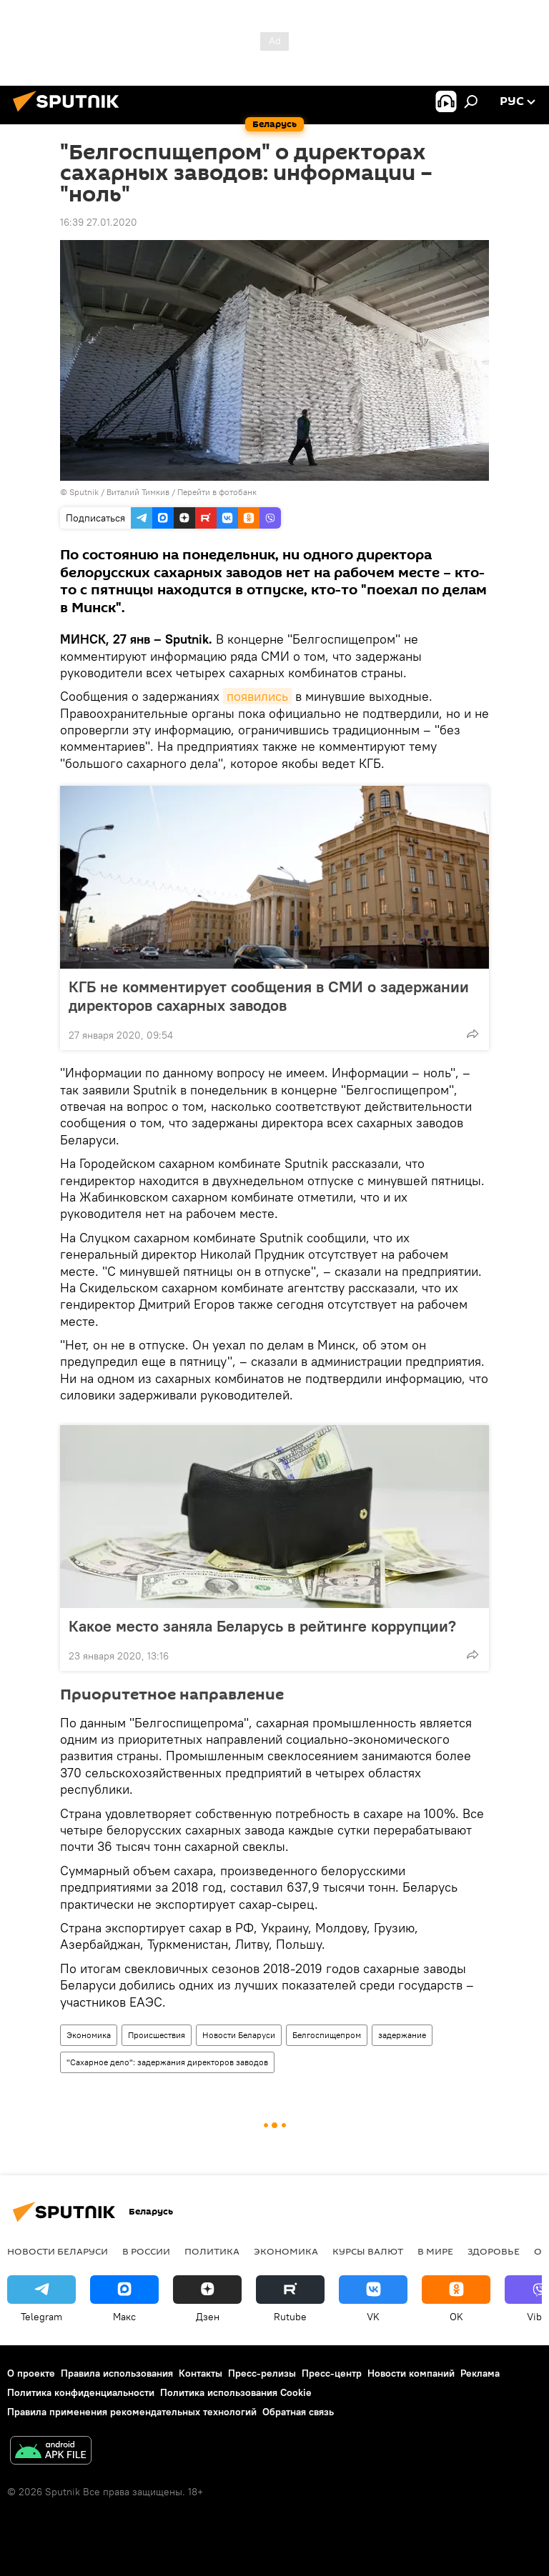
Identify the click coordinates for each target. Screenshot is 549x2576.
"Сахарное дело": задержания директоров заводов (167, 2062)
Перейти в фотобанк (217, 491)
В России (146, 2251)
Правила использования (117, 2373)
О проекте (31, 2373)
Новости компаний (411, 2373)
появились (257, 696)
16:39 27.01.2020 (98, 222)
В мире (435, 2251)
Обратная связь (298, 2411)
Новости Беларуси (238, 2035)
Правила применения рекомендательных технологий (132, 2411)
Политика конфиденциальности (80, 2392)
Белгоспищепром (326, 2035)
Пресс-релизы (262, 2373)
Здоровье (494, 2251)
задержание (402, 2035)
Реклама (480, 2373)
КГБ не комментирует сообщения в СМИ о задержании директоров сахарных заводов (269, 995)
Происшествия (156, 2035)
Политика (211, 2251)
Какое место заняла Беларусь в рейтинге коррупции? (262, 1626)
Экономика (88, 2035)
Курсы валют (367, 2251)
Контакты (200, 2373)
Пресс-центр (332, 2373)
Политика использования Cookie (236, 2392)
